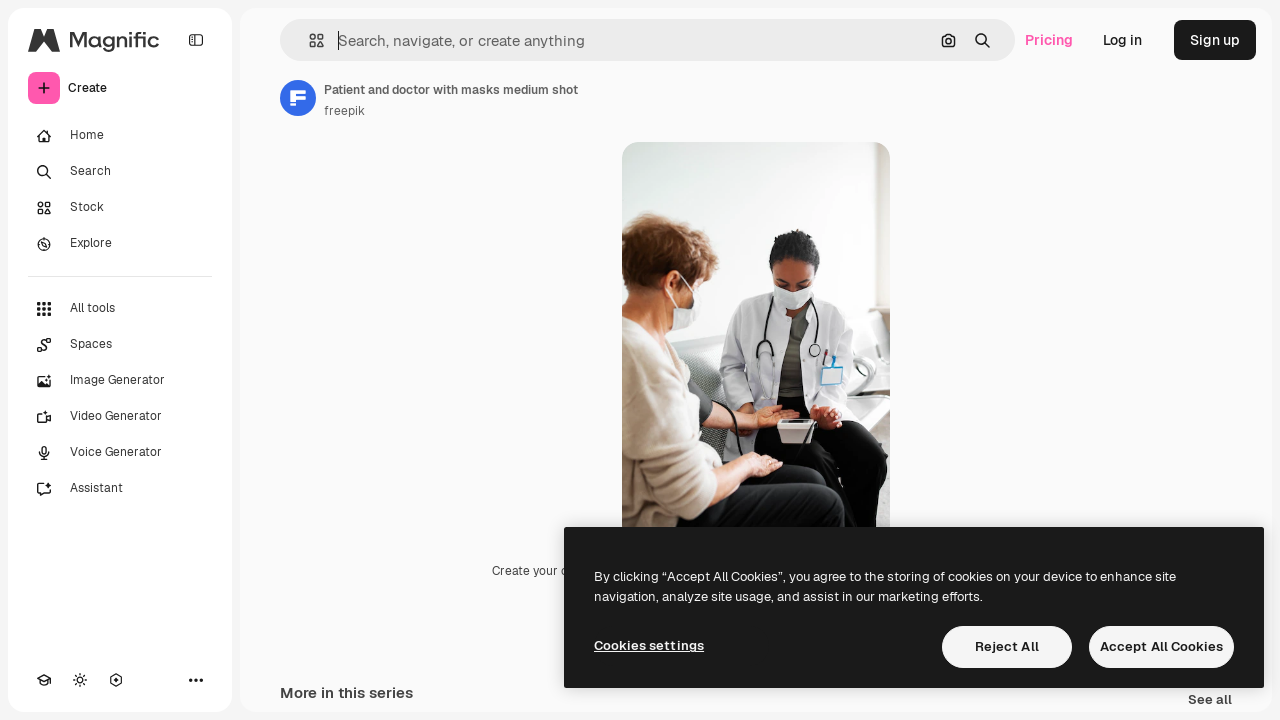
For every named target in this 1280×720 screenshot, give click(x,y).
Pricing (1049, 40)
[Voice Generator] (120, 453)
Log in (1122, 40)
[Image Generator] (120, 381)
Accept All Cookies (1161, 646)
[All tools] (120, 309)
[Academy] (44, 680)
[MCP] (116, 680)
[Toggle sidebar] (196, 40)
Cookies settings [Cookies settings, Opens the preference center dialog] (649, 645)
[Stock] (120, 208)
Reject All (1007, 646)
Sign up (1215, 40)
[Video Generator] (120, 417)
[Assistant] (120, 489)
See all (1210, 700)
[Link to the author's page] (298, 98)
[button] (308, 40)
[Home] (120, 136)
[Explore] (120, 244)
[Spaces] (120, 345)
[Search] (120, 172)
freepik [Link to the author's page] (344, 111)
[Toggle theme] (80, 680)
